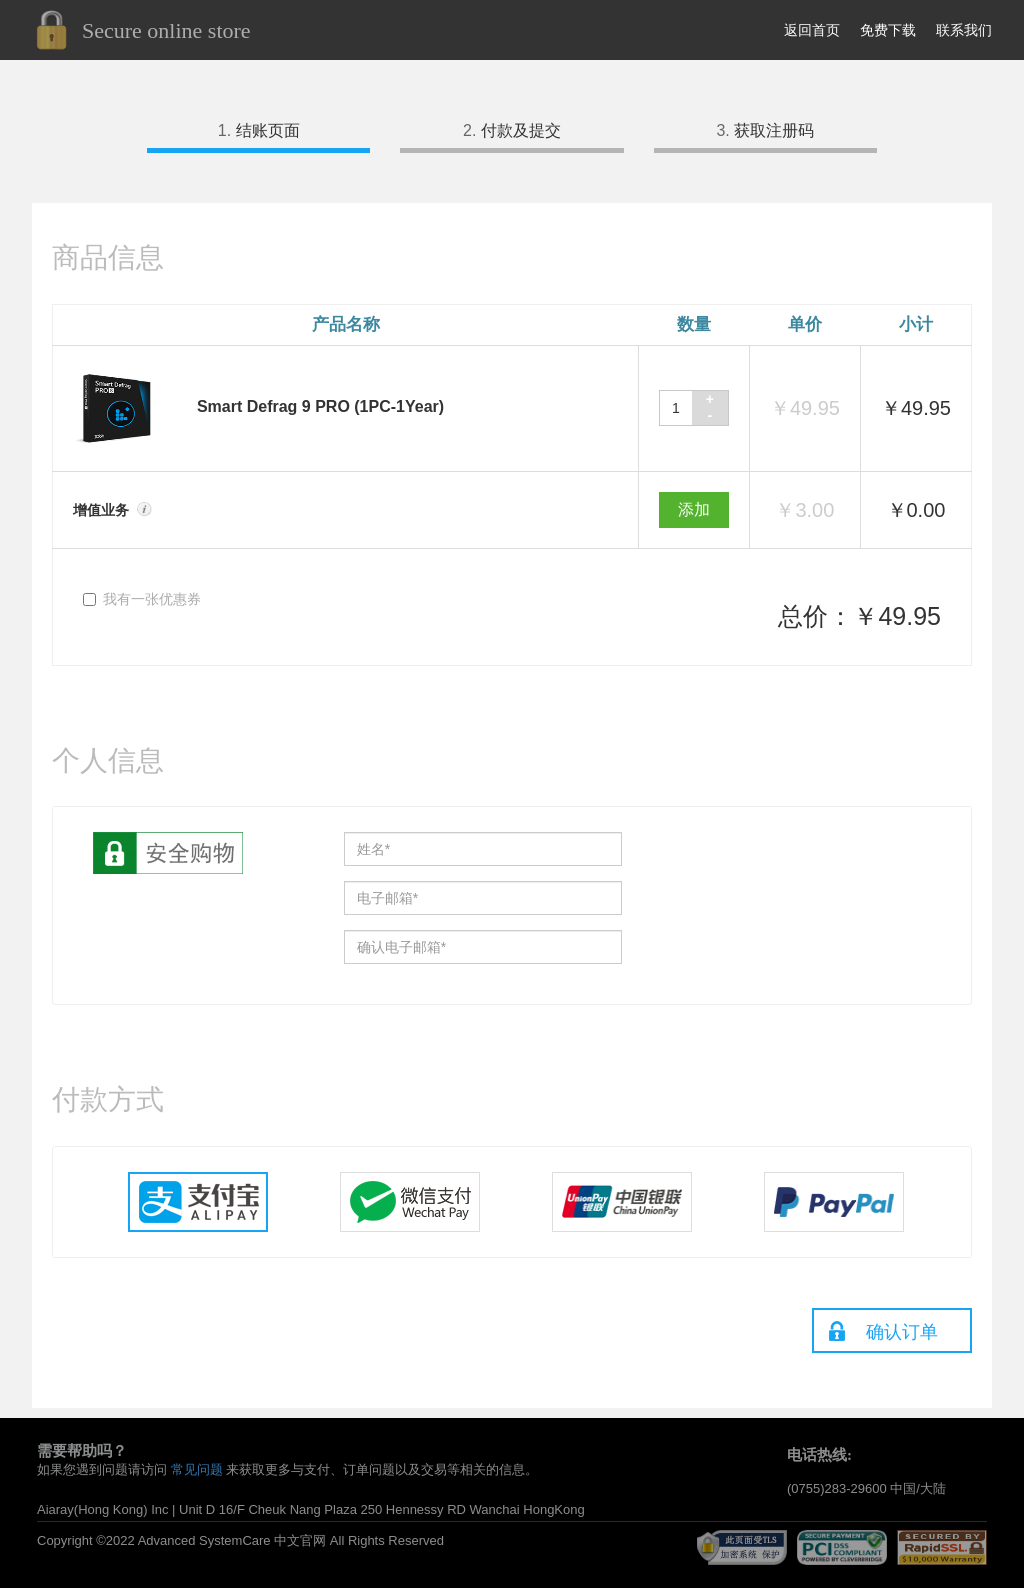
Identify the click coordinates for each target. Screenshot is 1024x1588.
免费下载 (888, 30)
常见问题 (197, 1469)
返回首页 (812, 30)
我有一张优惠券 (142, 599)
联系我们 (964, 30)
